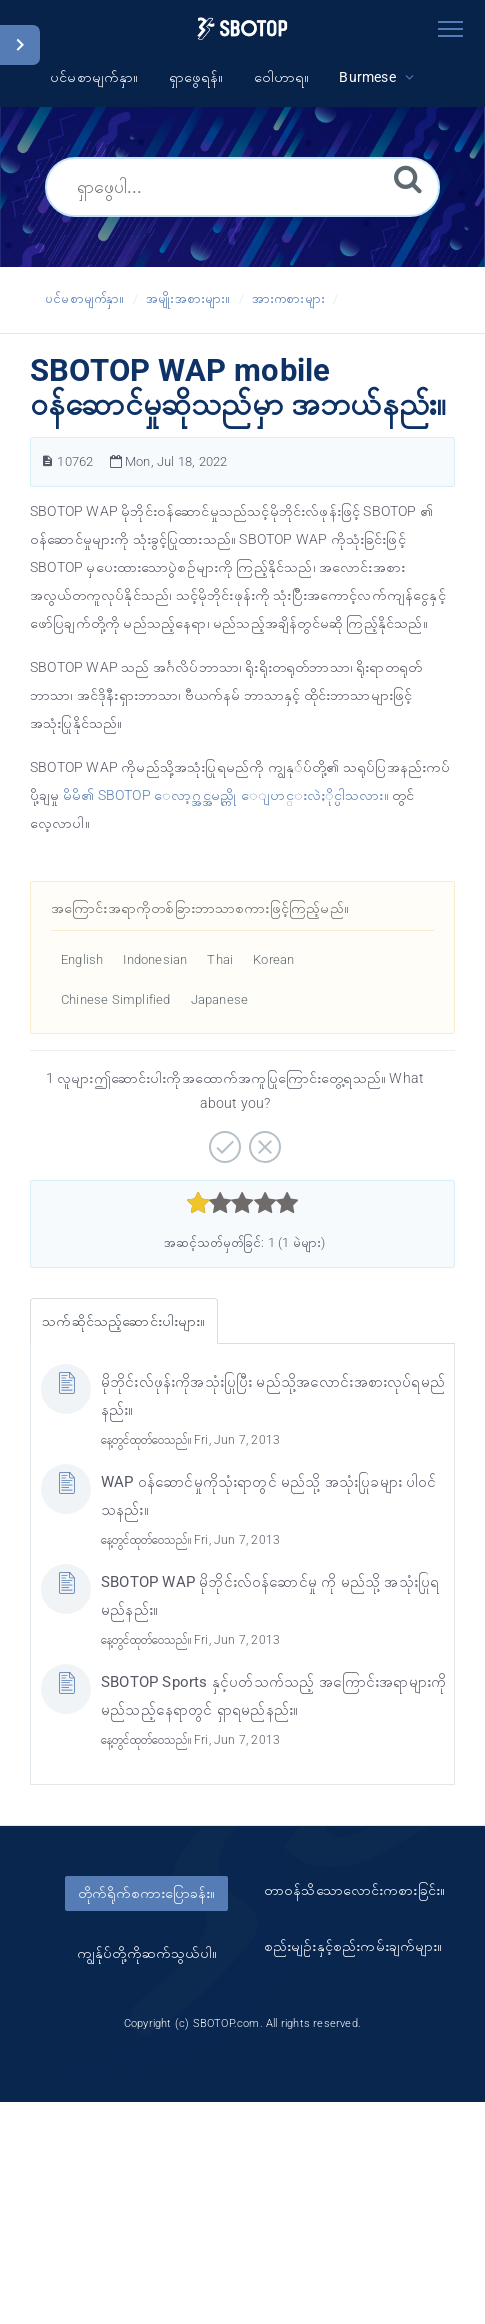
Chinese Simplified (116, 999)
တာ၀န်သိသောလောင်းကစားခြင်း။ (354, 1890)
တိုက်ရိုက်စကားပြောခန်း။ (146, 1893)
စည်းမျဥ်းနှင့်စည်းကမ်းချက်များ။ (353, 1946)
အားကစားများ (288, 298)
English (82, 959)
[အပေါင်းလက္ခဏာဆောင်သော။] (222, 1140)
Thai (220, 959)
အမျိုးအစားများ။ (188, 298)
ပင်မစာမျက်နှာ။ (85, 298)
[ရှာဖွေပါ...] (242, 187)
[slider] (242, 1203)
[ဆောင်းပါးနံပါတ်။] (47, 461)
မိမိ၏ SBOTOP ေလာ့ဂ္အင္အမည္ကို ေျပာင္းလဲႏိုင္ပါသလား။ (226, 795)
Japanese (220, 999)
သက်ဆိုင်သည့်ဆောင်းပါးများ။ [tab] (123, 1321)
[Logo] (242, 28)
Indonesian (155, 959)
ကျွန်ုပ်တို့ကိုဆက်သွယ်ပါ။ (147, 1953)
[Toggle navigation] (450, 25)
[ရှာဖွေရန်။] (408, 178)
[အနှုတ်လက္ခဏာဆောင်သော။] (262, 1140)
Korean (273, 959)
